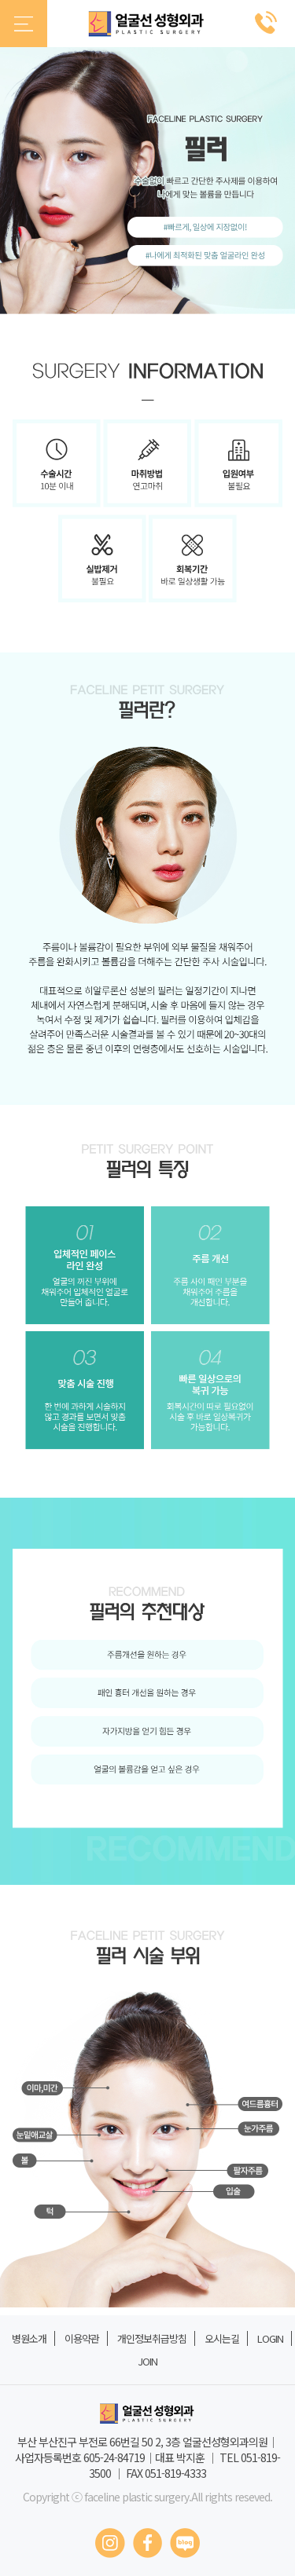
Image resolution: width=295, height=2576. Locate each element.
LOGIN (270, 2338)
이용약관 (82, 2338)
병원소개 (29, 2338)
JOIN (147, 2361)
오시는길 (222, 2338)
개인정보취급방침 (151, 2338)
